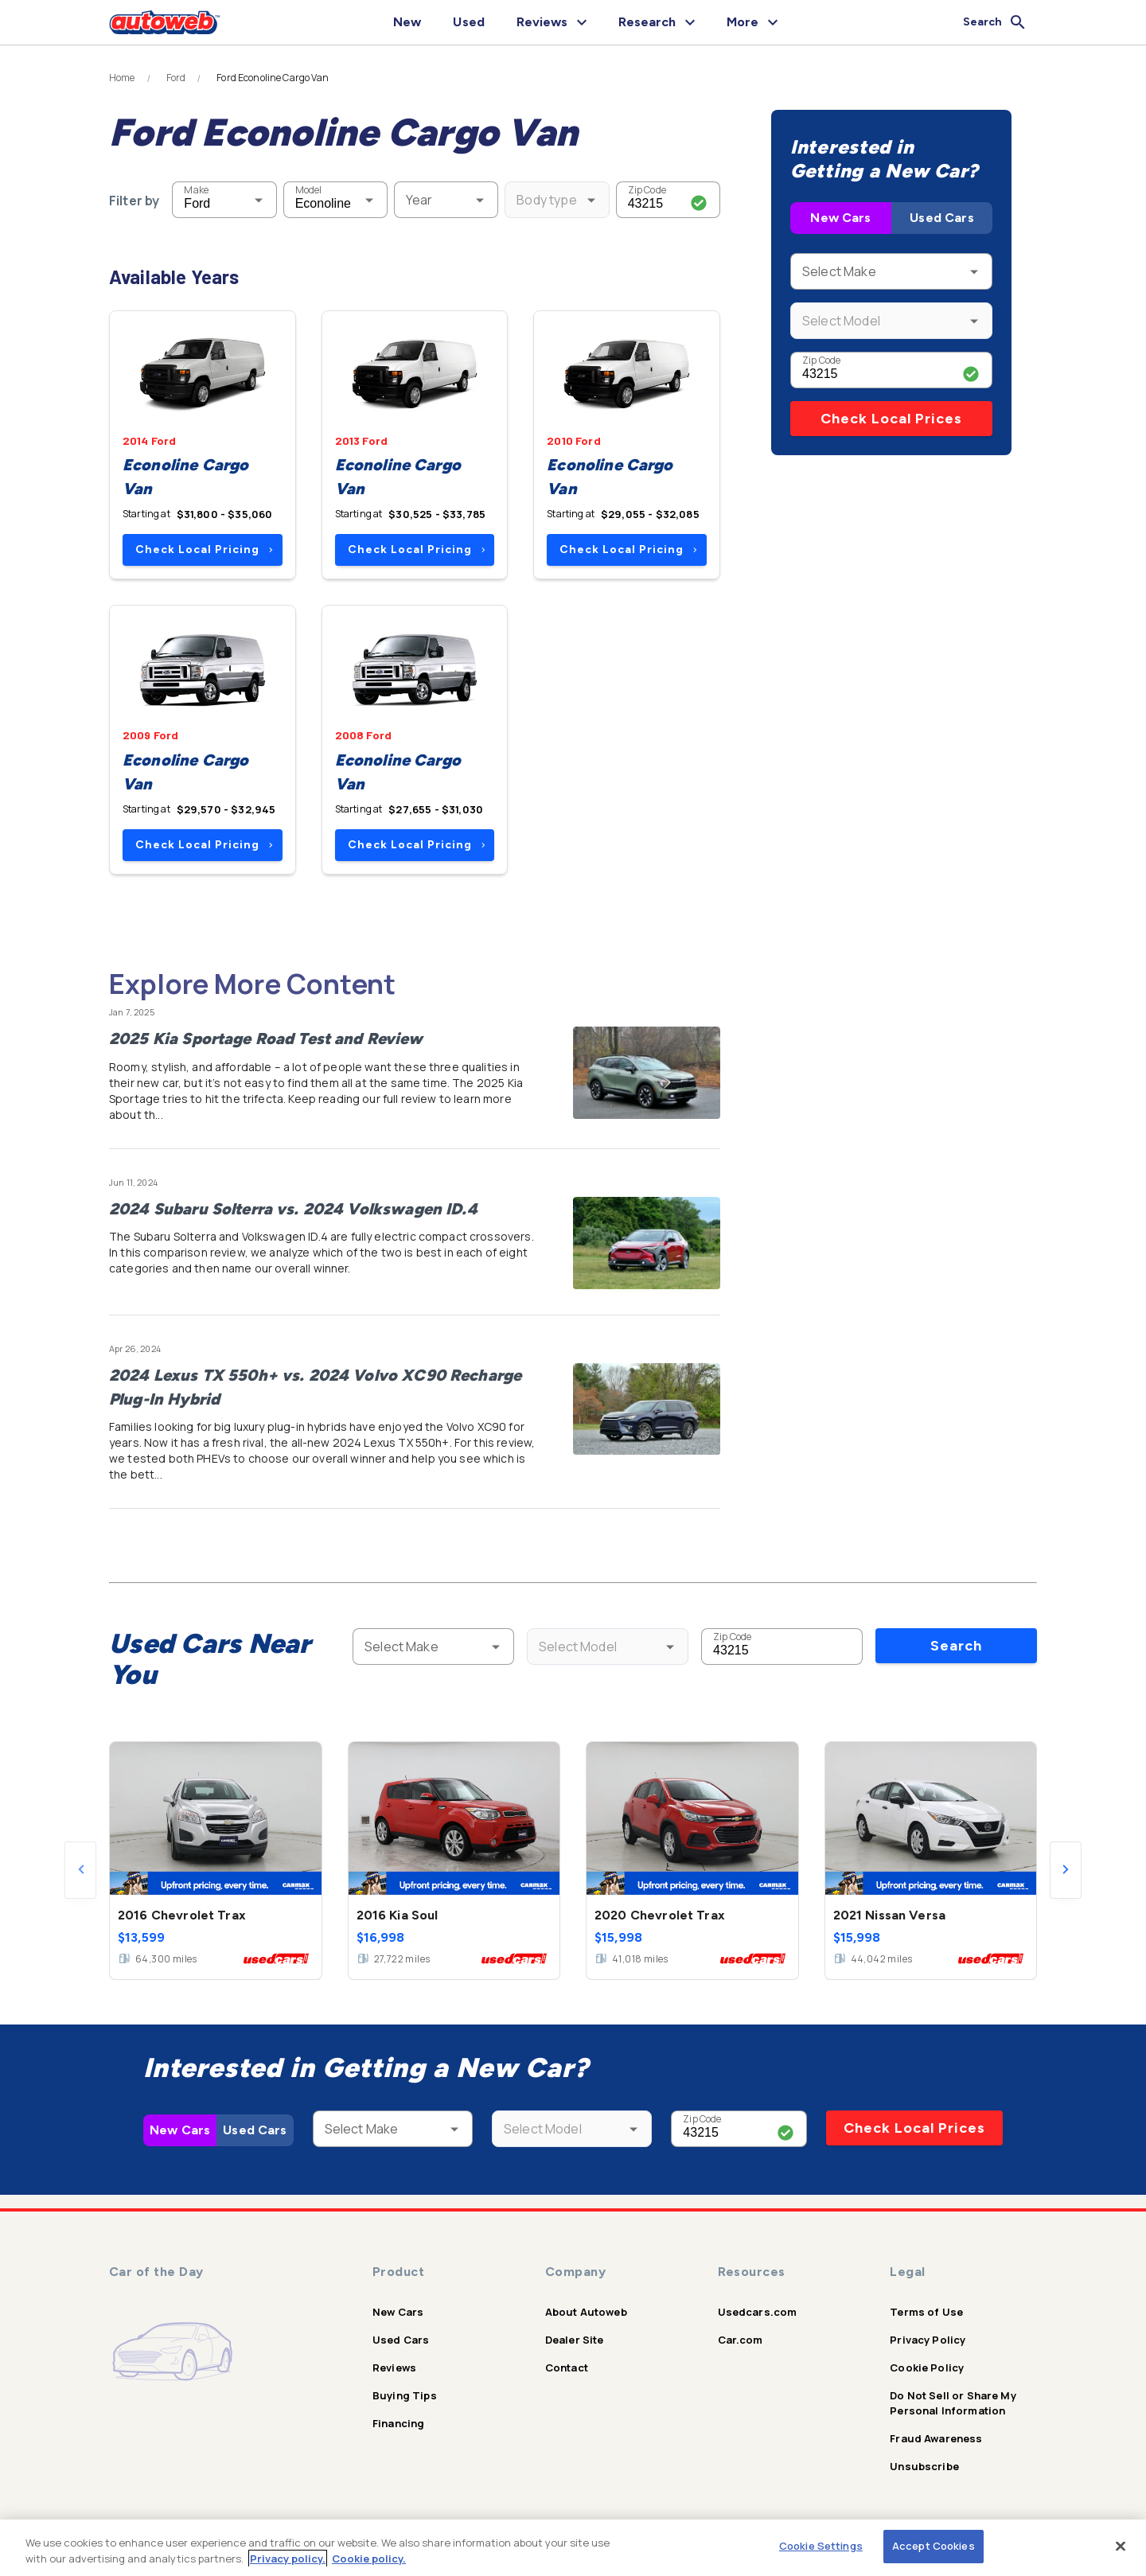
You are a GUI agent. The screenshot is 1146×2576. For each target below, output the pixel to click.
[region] (573, 2547)
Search (956, 1645)
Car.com (740, 2339)
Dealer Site (574, 2339)
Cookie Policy (927, 2367)
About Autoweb (586, 2312)
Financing (398, 2423)
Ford (176, 78)
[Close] (1120, 2545)
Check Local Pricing (204, 549)
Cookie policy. (369, 2558)
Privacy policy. (287, 2558)
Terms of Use (926, 2312)
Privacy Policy (927, 2339)
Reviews (394, 2367)
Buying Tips (404, 2395)
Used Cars (941, 217)
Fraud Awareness (936, 2438)
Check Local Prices (891, 418)
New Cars (840, 217)
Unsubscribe (924, 2466)
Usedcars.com (757, 2312)
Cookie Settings (821, 2546)
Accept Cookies (933, 2546)
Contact (566, 2367)
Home (122, 78)
